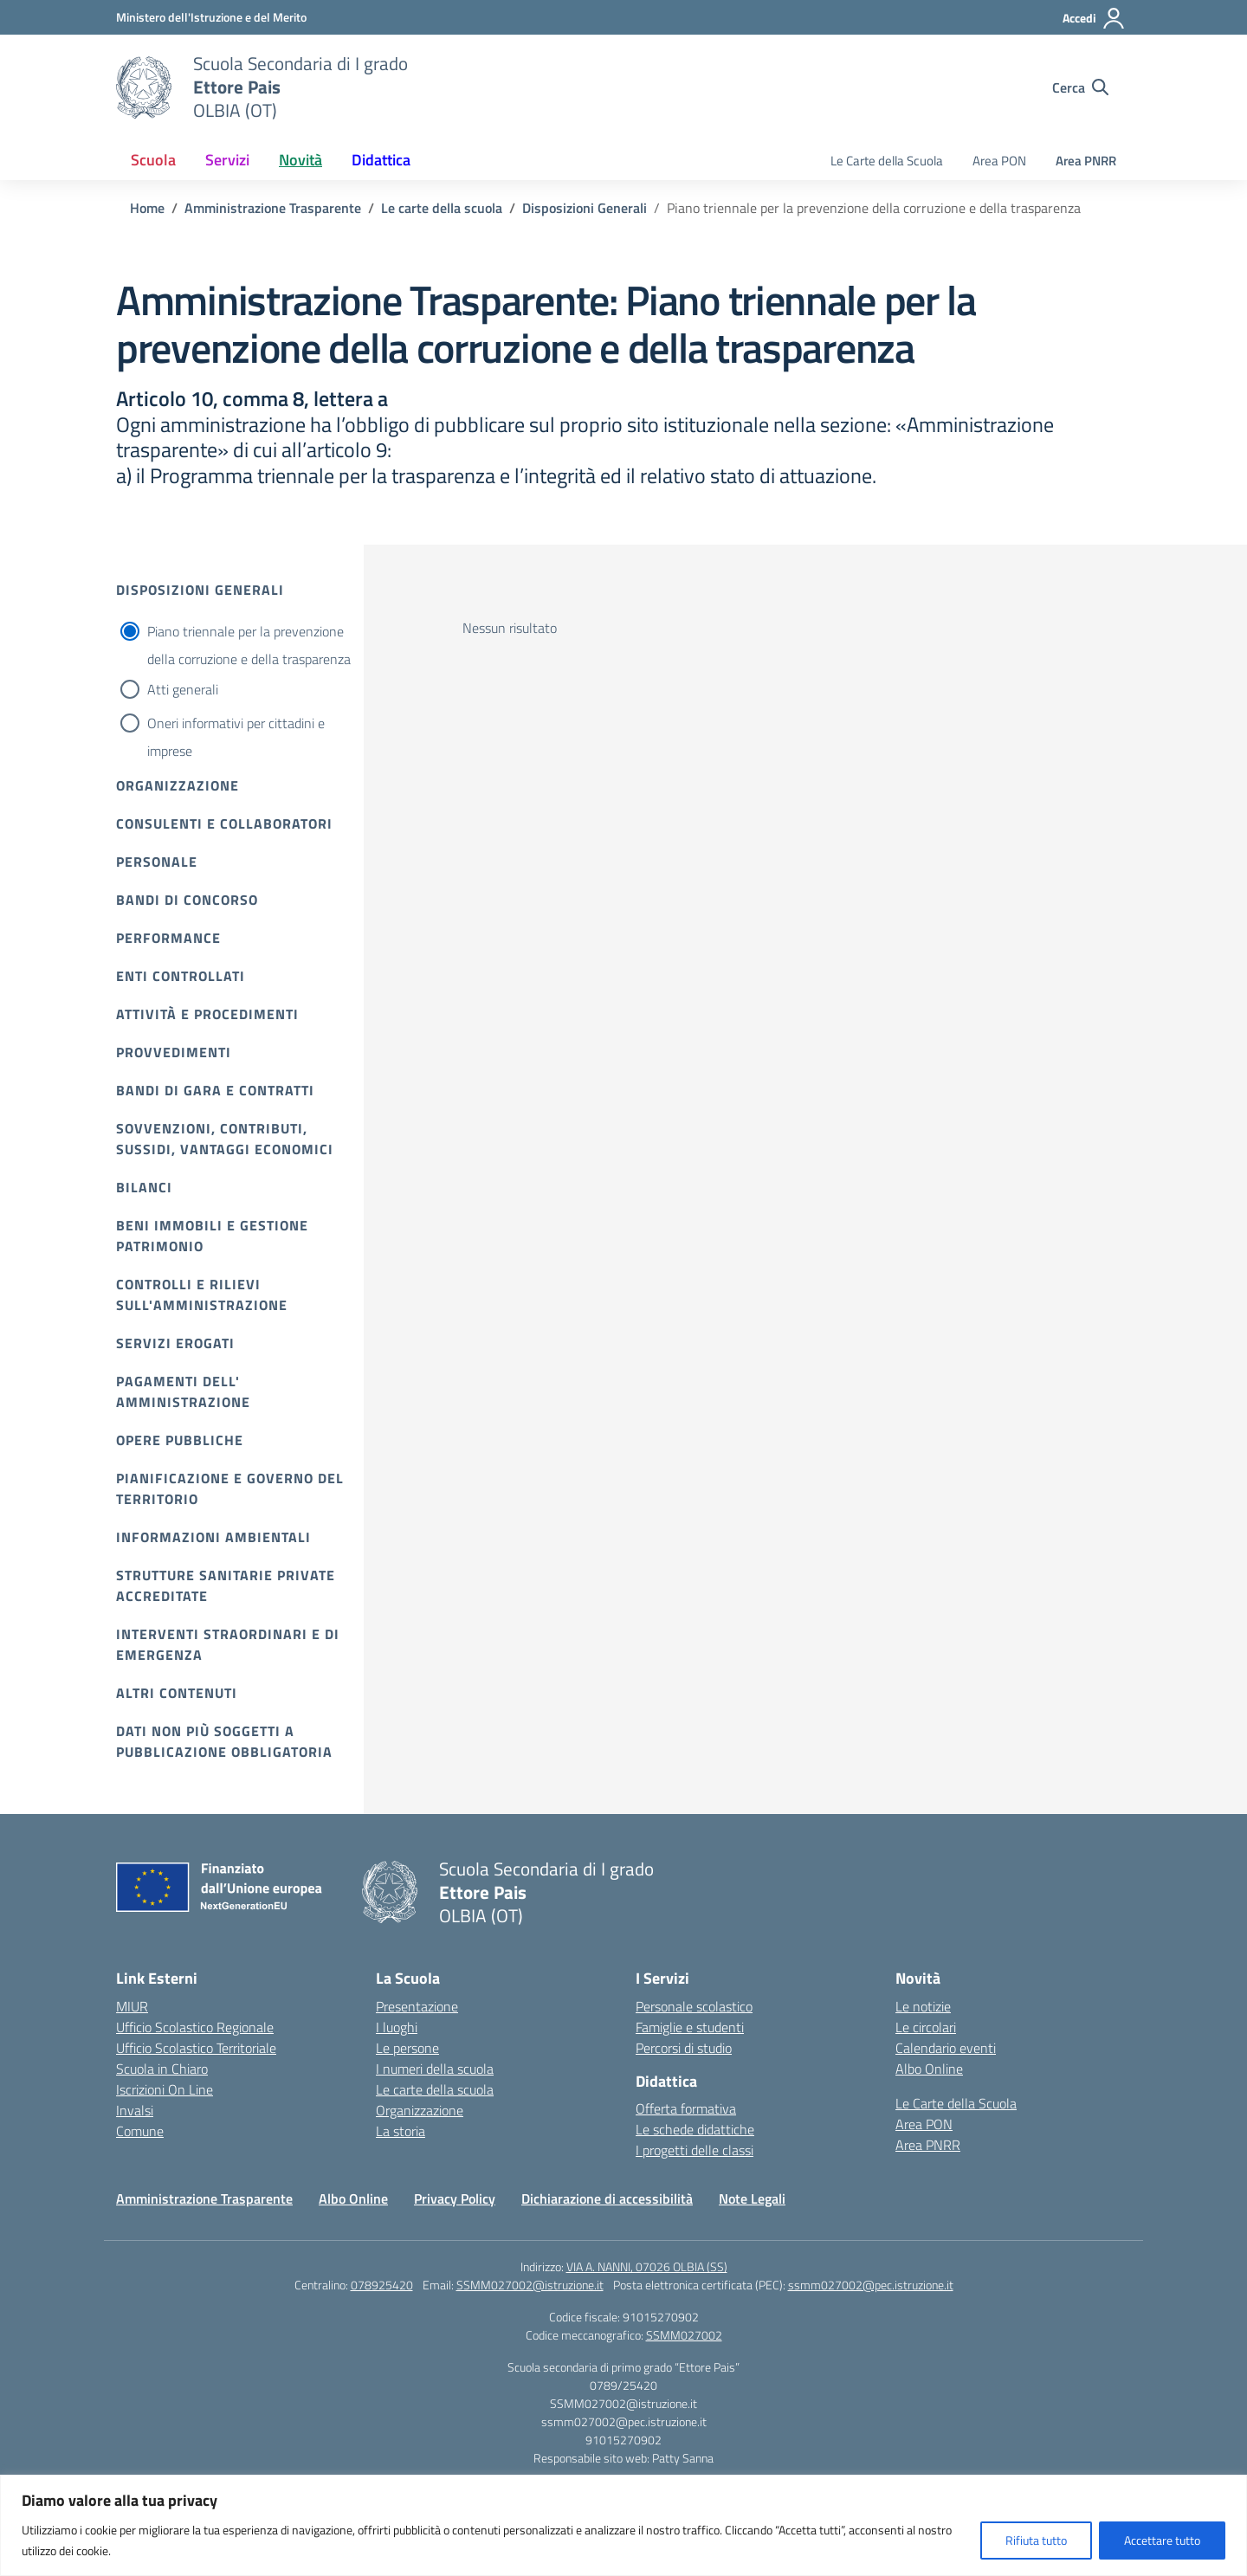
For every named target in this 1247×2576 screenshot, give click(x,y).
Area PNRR (1086, 161)
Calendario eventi (945, 2047)
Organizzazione (177, 785)
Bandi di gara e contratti (215, 1090)
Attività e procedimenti (207, 1014)
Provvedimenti (173, 1052)
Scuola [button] (153, 159)
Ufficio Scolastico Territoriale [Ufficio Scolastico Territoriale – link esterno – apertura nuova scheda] (196, 2047)
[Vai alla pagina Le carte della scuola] (441, 207)
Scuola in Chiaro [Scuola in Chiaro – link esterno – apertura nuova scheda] (162, 2068)
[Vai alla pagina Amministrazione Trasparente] (272, 207)
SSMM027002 (684, 2335)
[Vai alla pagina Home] (147, 207)
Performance (168, 937)
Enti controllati (180, 975)
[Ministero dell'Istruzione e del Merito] (211, 17)
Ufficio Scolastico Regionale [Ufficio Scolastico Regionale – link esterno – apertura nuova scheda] (195, 2027)
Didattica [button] (381, 159)
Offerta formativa (686, 2108)
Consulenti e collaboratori (224, 823)
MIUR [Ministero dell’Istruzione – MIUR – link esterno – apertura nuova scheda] (132, 2006)
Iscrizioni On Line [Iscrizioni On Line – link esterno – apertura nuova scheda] (164, 2089)
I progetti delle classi (694, 2150)
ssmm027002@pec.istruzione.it (870, 2285)
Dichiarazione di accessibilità (607, 2198)
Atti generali (182, 689)
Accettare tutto (1162, 2540)
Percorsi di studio (684, 2047)
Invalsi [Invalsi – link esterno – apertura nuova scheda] (134, 2110)
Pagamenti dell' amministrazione (183, 1391)
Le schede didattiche (695, 2129)
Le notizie (923, 2006)
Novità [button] (300, 159)
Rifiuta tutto (1036, 2540)
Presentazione (417, 2006)
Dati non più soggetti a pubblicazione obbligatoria (224, 1741)
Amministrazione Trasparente (204, 2198)
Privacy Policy (454, 2198)
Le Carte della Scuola (886, 161)
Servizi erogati (175, 1343)
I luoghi (396, 2027)
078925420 (382, 2285)
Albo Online (929, 2068)
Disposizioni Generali (200, 589)
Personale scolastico (694, 2006)
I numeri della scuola (435, 2068)
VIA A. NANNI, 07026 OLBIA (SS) (646, 2266)
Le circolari (925, 2027)
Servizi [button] (227, 159)
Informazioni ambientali (213, 1537)
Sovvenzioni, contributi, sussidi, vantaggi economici (224, 1138)
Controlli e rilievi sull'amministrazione (202, 1294)
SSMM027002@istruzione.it (530, 2285)
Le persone (407, 2047)
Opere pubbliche (179, 1440)
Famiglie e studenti (690, 2027)
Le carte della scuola (435, 2089)
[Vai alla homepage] (143, 87)
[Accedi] (1094, 18)
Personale (156, 861)
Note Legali (752, 2198)
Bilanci (144, 1187)
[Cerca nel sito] (1080, 87)
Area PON (999, 161)
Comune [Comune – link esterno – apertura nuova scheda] (140, 2131)
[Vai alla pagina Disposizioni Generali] (584, 207)
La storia (400, 2131)
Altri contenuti (176, 1692)
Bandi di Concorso (187, 899)
